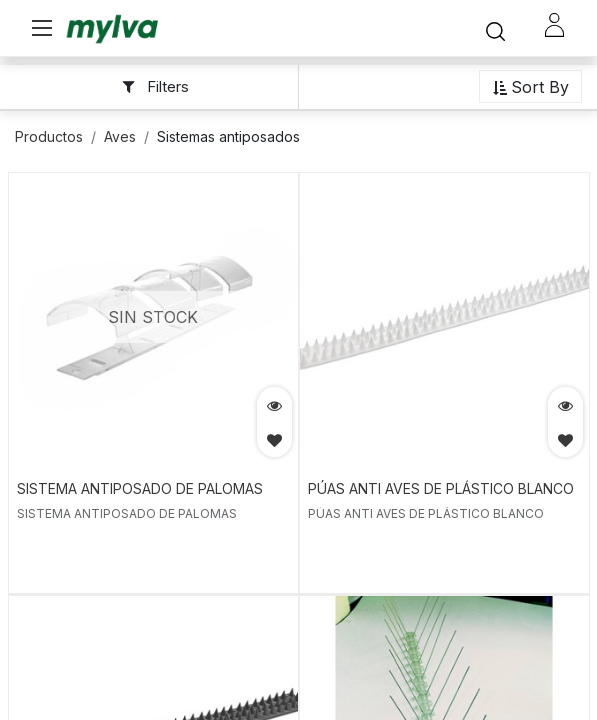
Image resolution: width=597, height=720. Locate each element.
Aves (120, 136)
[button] (530, 87)
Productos (49, 136)
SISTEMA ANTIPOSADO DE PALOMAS (140, 488)
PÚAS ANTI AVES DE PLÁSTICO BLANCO (441, 488)
